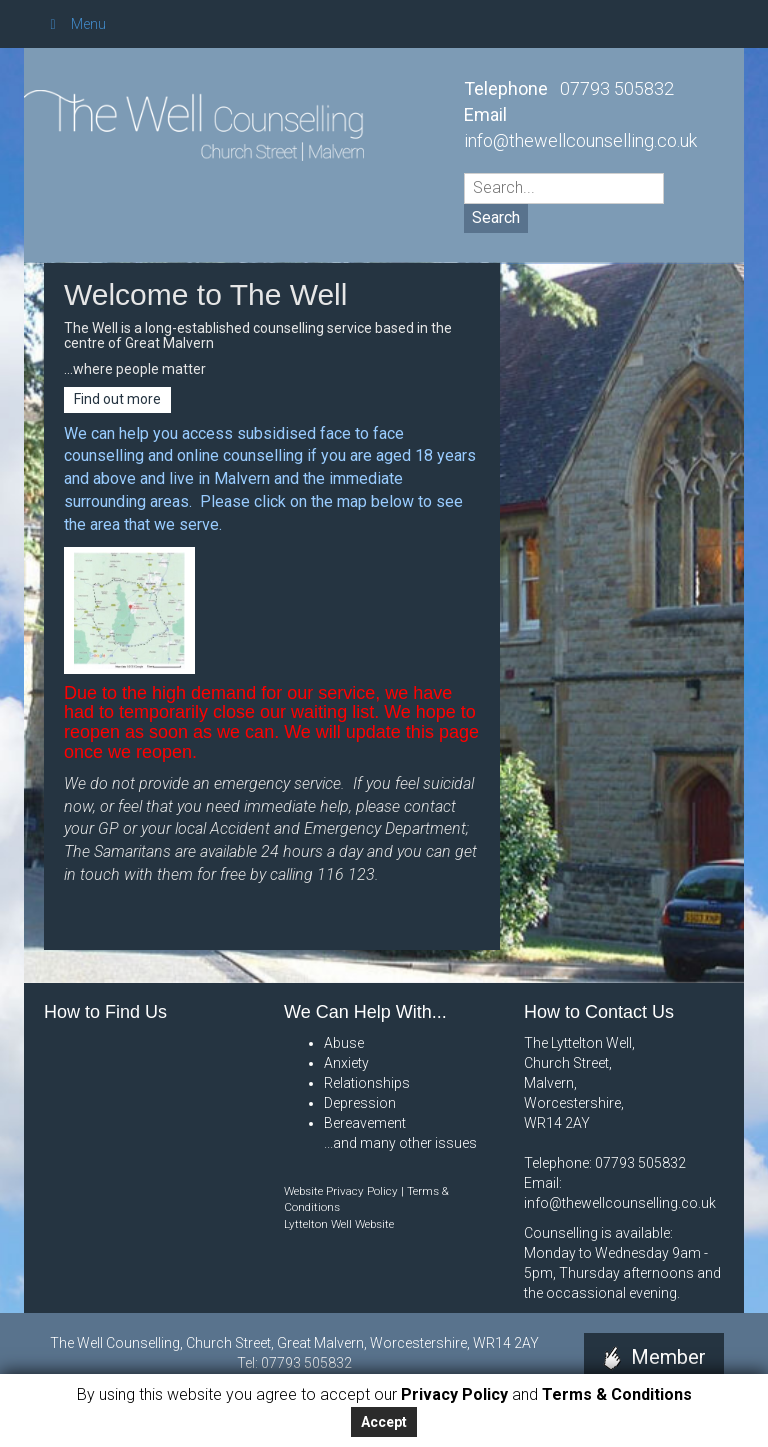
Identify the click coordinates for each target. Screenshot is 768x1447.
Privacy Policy (452, 1394)
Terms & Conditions (617, 1394)
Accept (384, 1422)
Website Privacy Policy (341, 1191)
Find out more (117, 399)
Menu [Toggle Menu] (75, 24)
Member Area (654, 1371)
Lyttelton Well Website (339, 1224)
